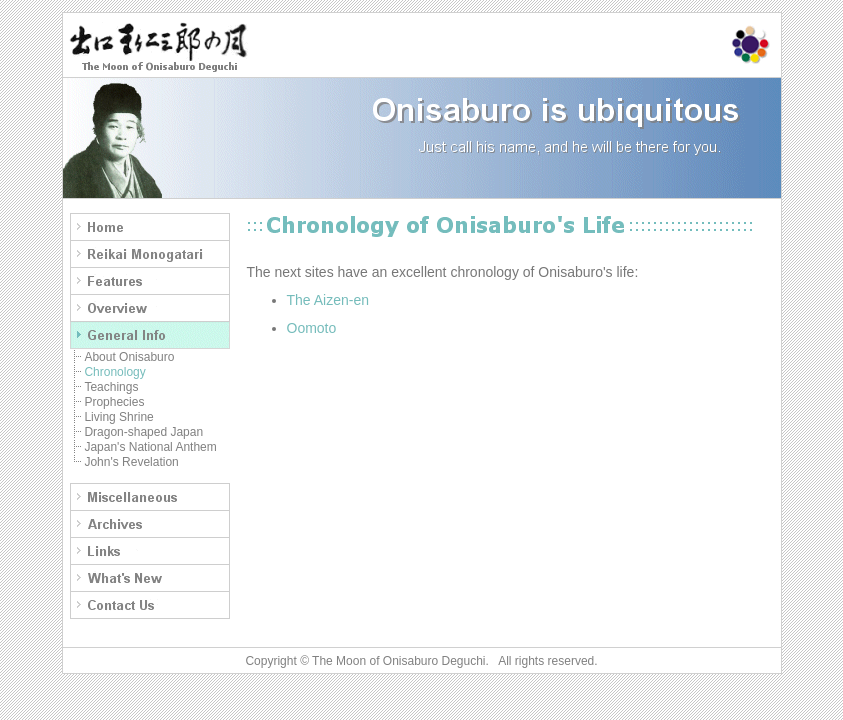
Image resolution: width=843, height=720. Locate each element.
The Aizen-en (328, 300)
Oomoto (312, 328)
